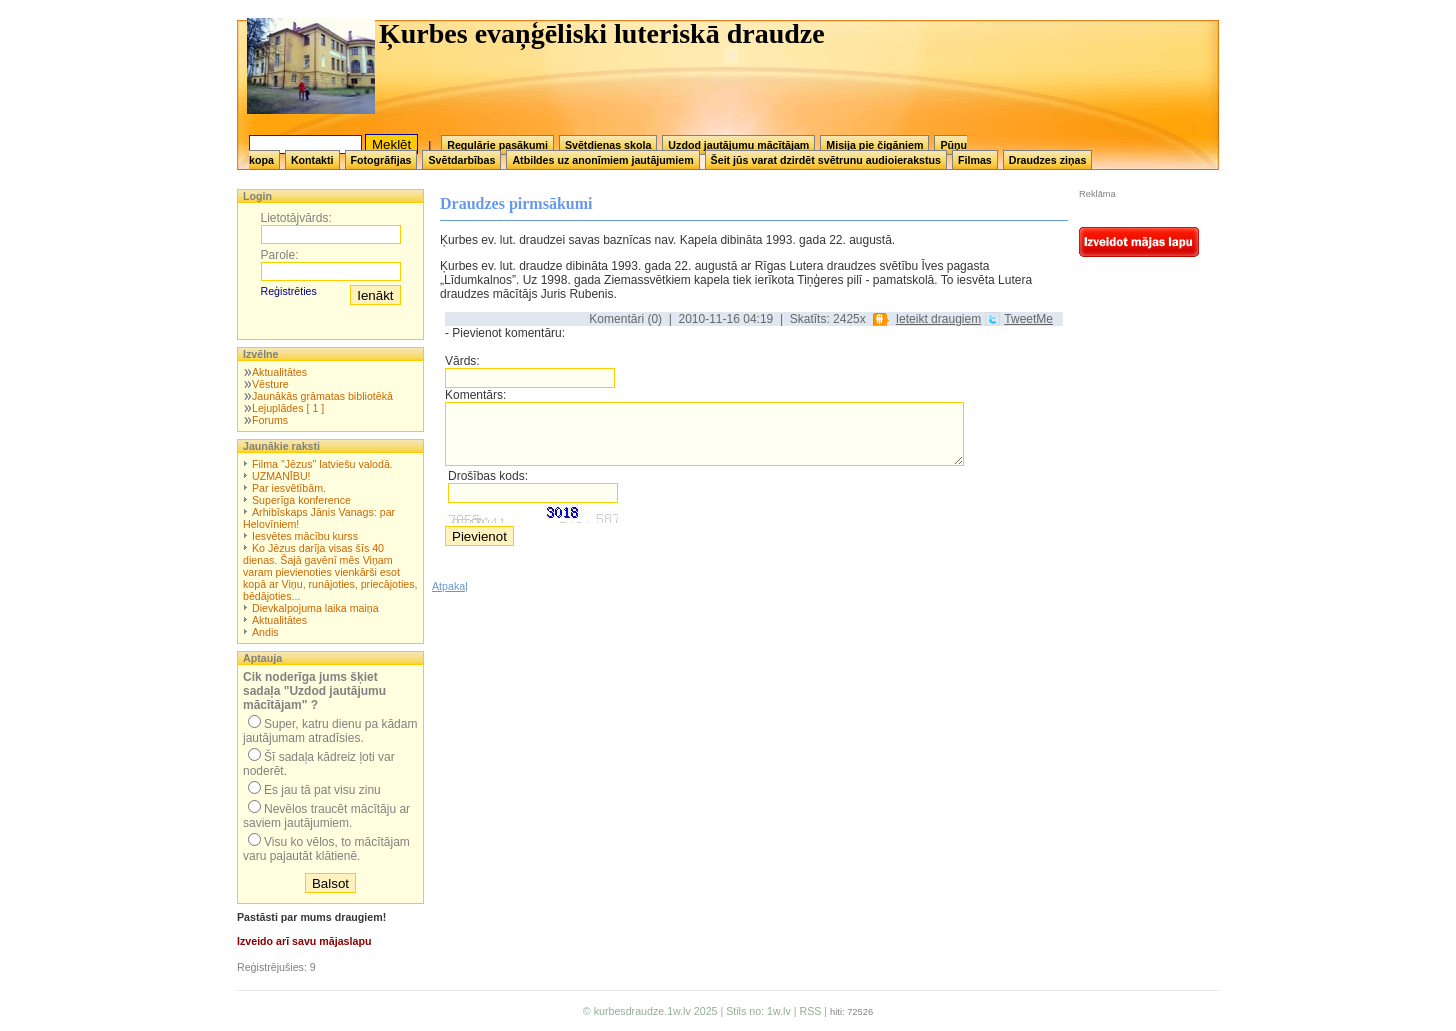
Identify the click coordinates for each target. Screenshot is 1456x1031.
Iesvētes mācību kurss (305, 536)
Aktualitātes (279, 372)
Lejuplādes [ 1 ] (288, 408)
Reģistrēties (289, 291)
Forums (270, 420)
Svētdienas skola (608, 145)
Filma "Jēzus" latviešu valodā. (322, 464)
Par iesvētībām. (289, 488)
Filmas (975, 160)
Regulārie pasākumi (497, 145)
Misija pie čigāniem (874, 145)
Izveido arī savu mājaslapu (304, 941)
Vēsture (270, 384)
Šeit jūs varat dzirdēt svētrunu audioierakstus (826, 160)
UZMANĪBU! (281, 476)
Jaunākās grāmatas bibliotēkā (322, 396)
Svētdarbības (461, 160)
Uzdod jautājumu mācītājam (738, 145)
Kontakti (312, 160)
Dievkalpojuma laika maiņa (315, 608)
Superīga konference (301, 500)
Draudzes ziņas (1048, 160)
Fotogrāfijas (381, 160)
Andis (265, 632)
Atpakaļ (450, 586)
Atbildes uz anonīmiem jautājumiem (602, 160)
